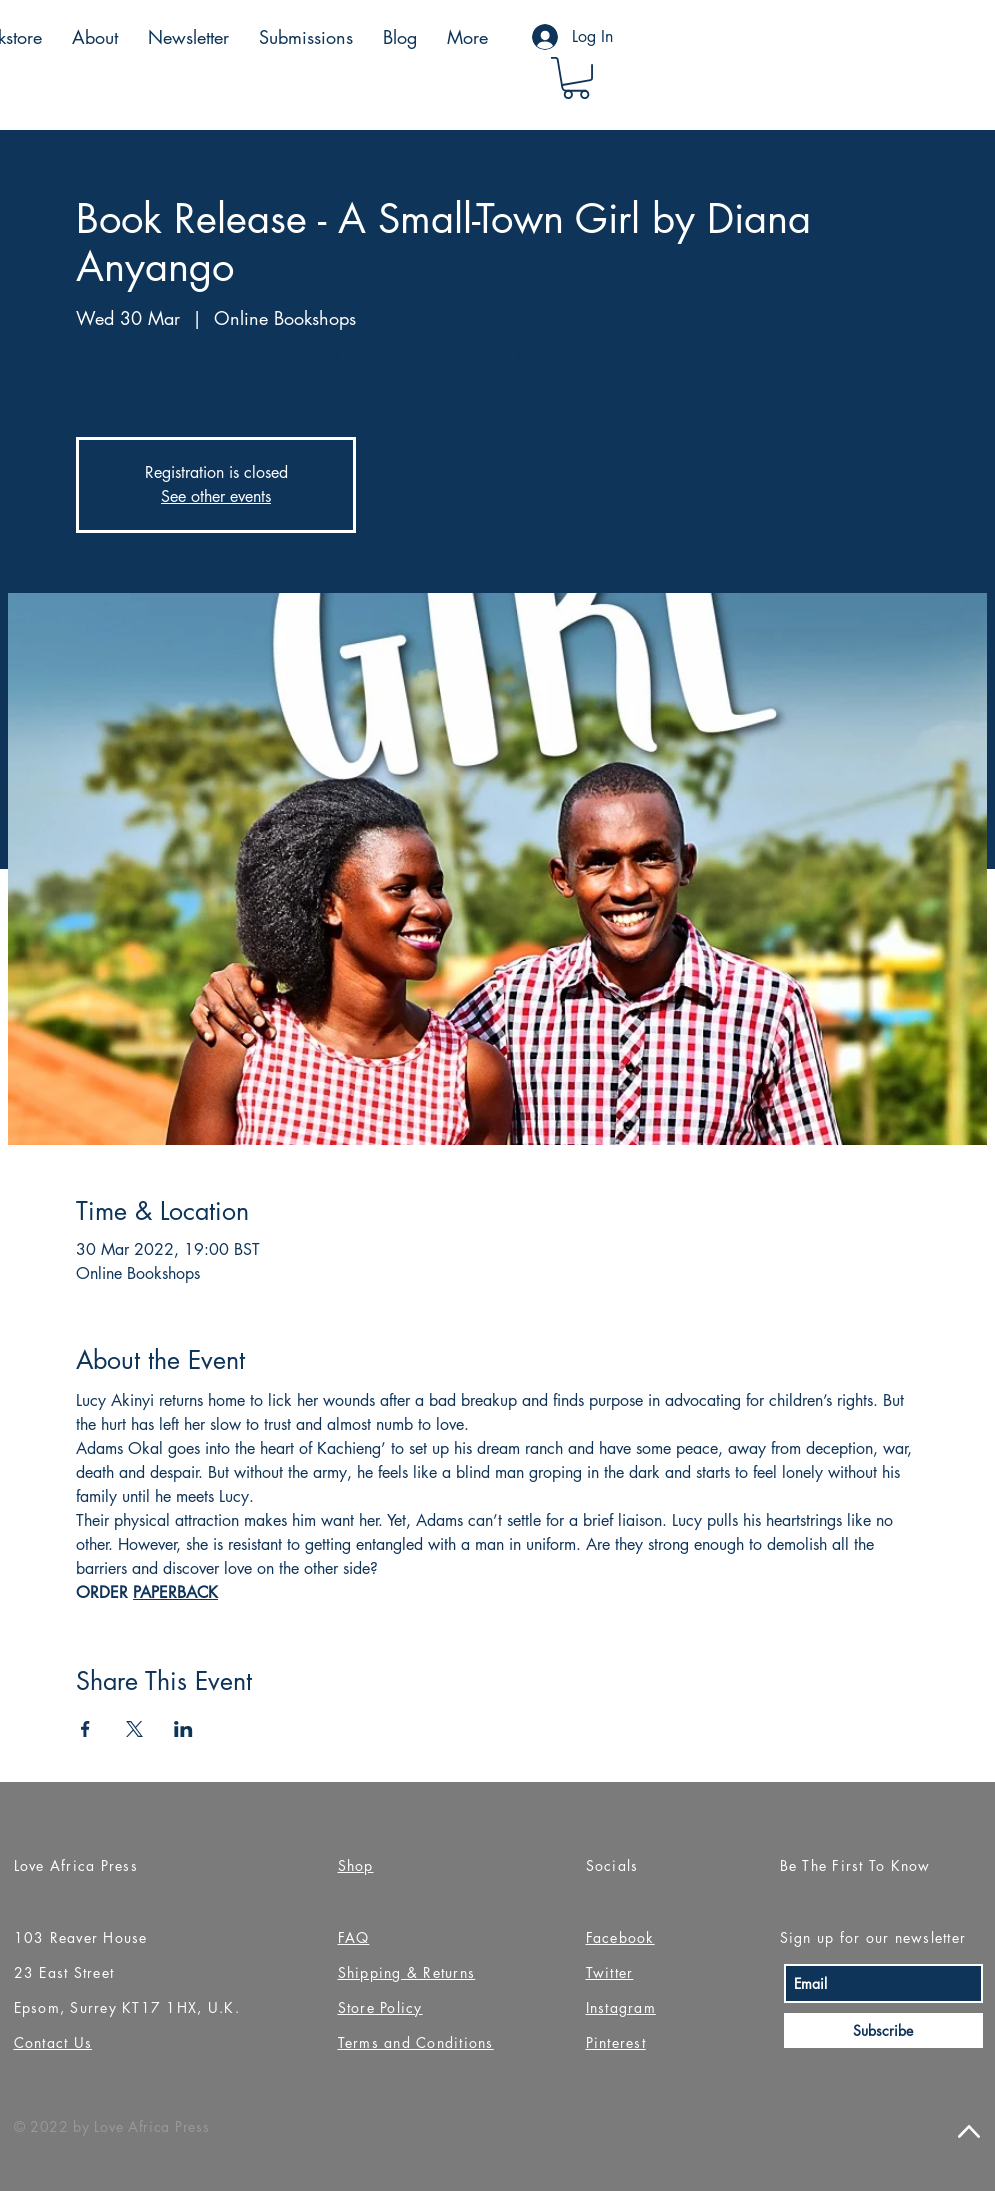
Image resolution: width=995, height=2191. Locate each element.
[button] (576, 78)
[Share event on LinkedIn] (183, 1729)
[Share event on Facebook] (85, 1729)
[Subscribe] (883, 2030)
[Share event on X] (134, 1729)
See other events (216, 496)
